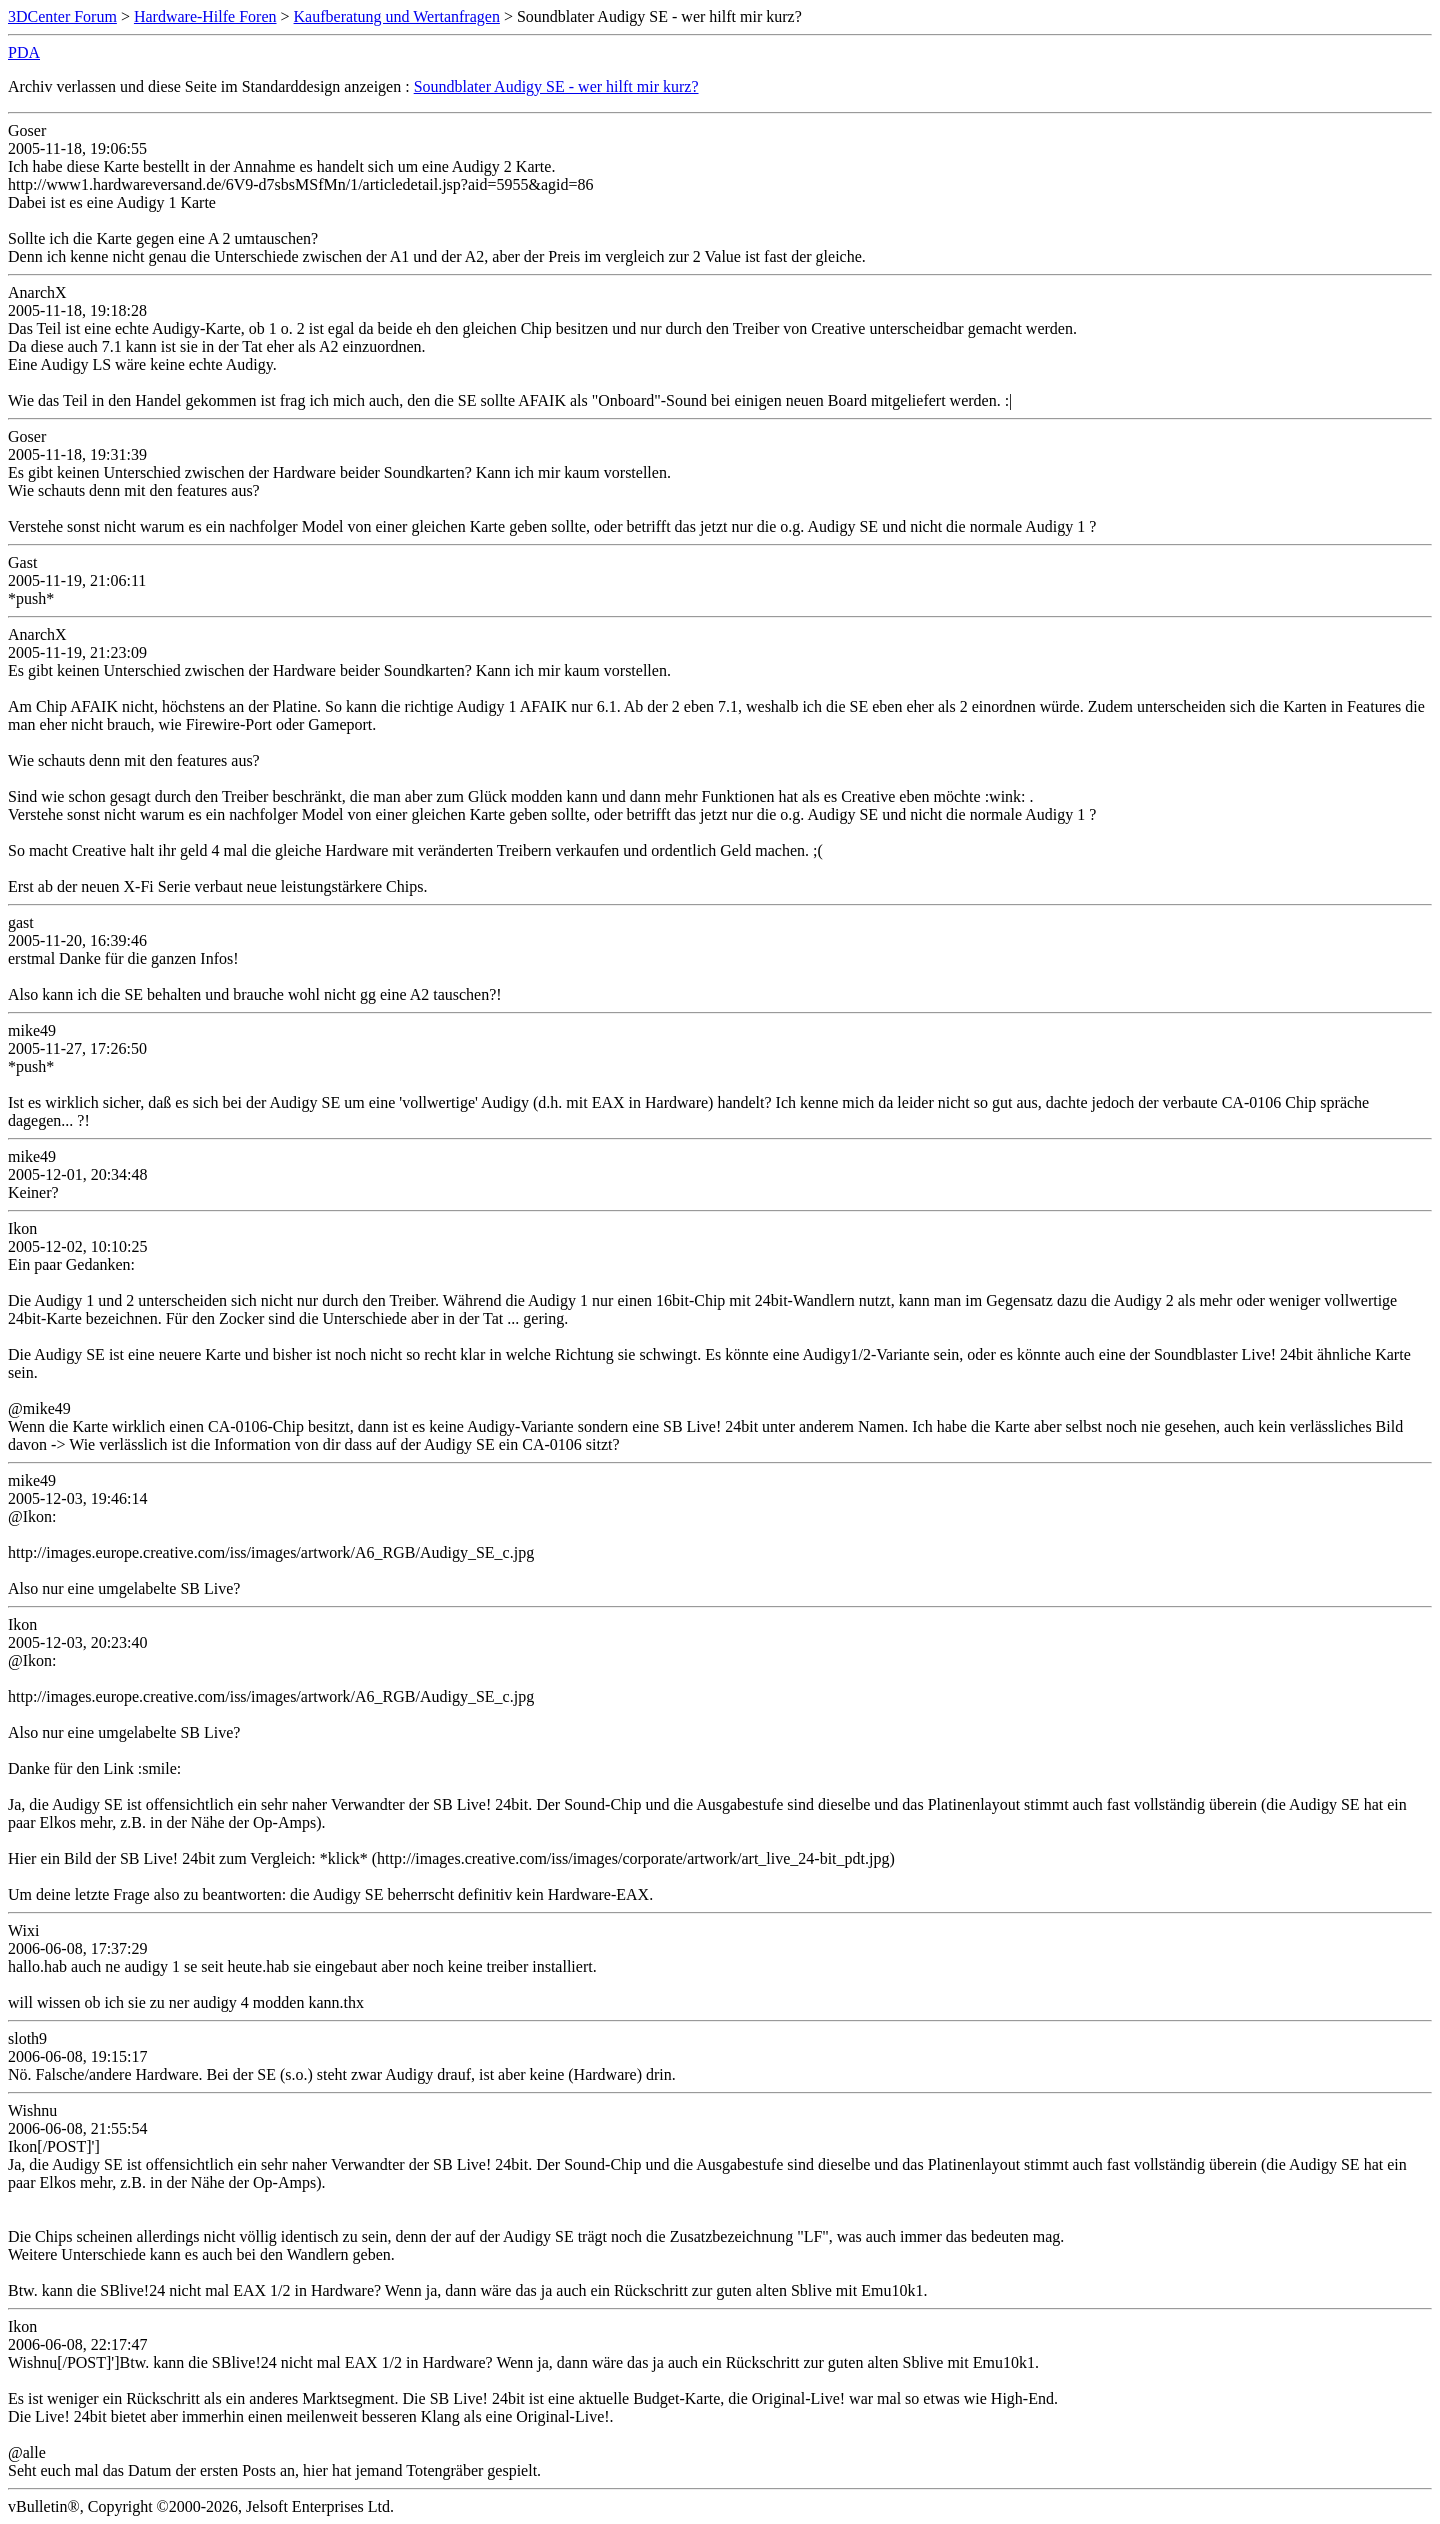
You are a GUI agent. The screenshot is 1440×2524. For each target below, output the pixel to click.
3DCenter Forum (62, 16)
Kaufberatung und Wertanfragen (397, 16)
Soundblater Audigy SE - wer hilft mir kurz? (556, 86)
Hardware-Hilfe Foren (205, 16)
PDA (24, 52)
